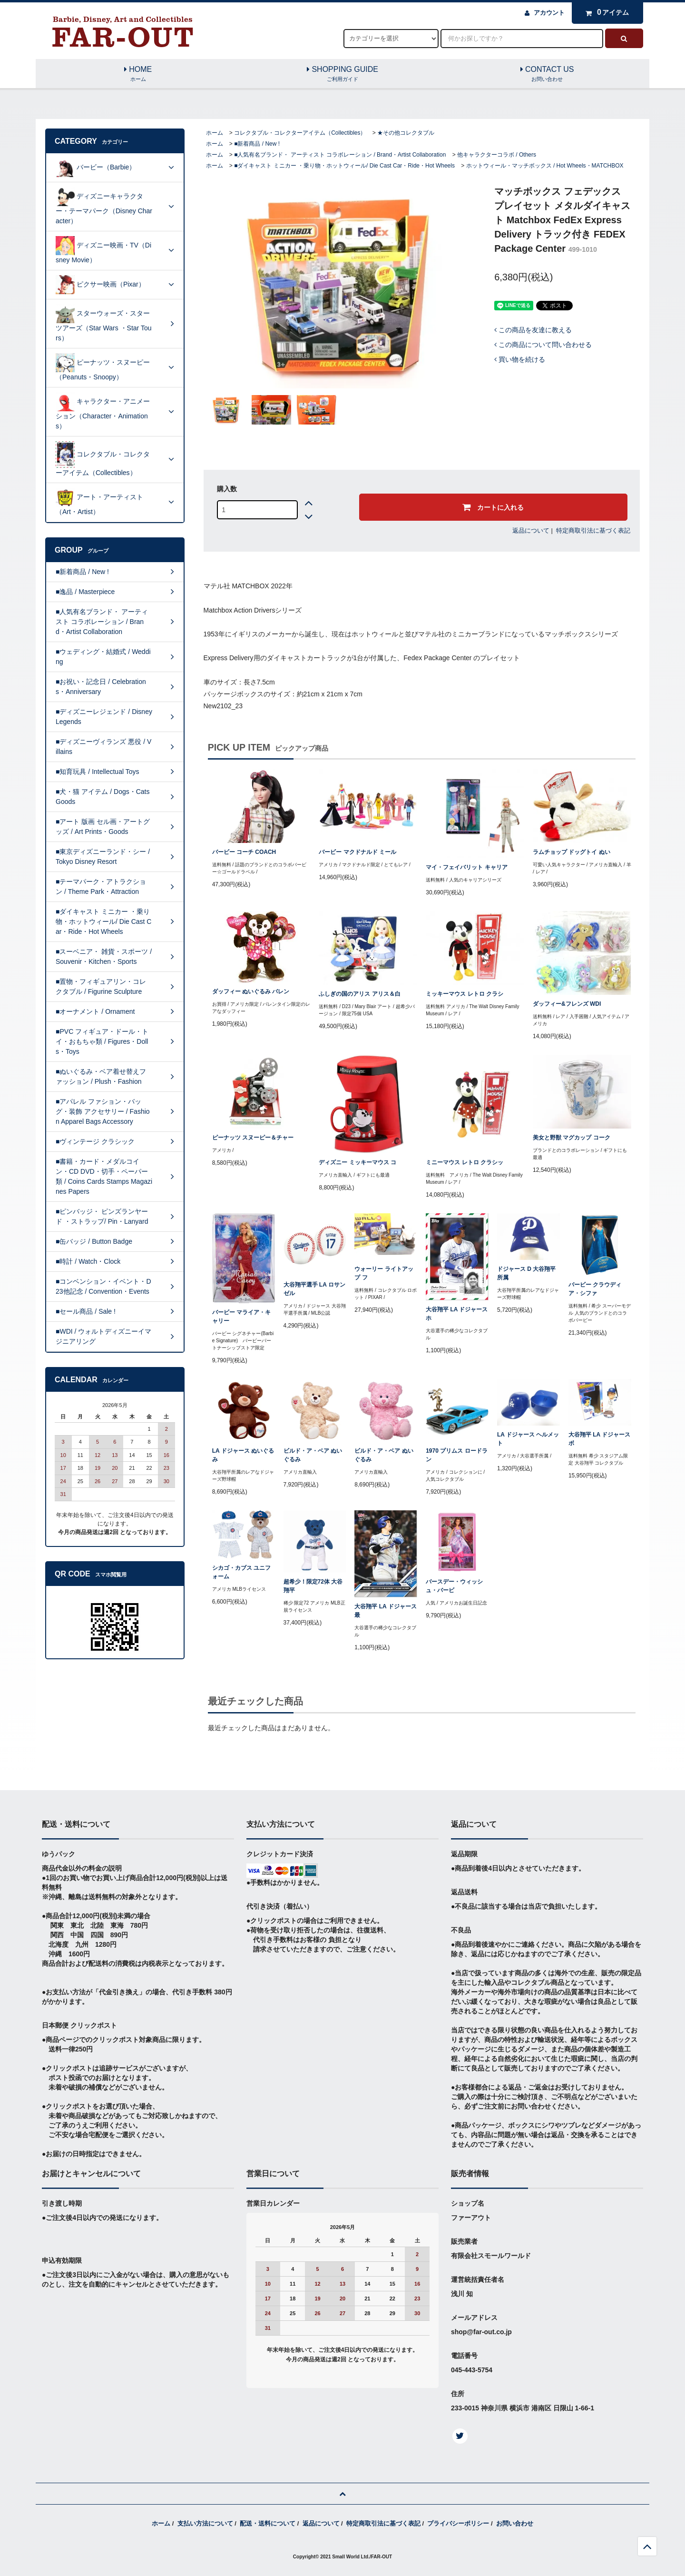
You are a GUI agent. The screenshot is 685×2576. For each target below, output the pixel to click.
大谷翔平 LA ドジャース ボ (599, 1439)
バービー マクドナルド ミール (357, 852)
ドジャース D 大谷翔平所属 (526, 1273)
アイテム (605, 12)
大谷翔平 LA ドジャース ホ (457, 1313)
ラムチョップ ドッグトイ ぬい (571, 852)
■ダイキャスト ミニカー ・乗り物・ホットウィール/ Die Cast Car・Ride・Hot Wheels (344, 165)
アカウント (549, 12)
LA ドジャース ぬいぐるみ (243, 1455)
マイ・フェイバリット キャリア (466, 867)
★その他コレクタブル (405, 132)
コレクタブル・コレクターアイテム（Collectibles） (300, 132)
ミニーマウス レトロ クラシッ (464, 1162)
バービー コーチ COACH (244, 852)
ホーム (214, 132)
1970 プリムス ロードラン (456, 1455)
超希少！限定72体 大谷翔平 (313, 1586)
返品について (530, 530)
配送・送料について (267, 2523)
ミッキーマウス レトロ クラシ (464, 994)
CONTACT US (547, 74)
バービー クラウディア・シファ (594, 1289)
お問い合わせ (514, 2523)
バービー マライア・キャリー (241, 1316)
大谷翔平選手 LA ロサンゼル (314, 1289)
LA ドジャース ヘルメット (528, 1439)
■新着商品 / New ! (257, 143)
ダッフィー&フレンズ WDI (567, 1004)
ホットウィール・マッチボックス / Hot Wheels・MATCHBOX (545, 165)
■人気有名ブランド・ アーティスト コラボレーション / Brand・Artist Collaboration (340, 154)
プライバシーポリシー (458, 2523)
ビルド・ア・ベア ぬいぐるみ (313, 1455)
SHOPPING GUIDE (342, 74)
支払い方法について (205, 2523)
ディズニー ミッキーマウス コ (357, 1162)
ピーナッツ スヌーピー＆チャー (253, 1137)
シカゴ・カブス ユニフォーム (241, 1572)
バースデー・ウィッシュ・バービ (454, 1586)
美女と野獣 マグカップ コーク (571, 1137)
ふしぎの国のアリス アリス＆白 (359, 994)
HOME (137, 74)
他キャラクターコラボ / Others (496, 154)
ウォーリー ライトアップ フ (383, 1273)
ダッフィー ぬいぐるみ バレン (251, 991)
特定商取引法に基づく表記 (593, 530)
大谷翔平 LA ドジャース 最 (385, 1610)
